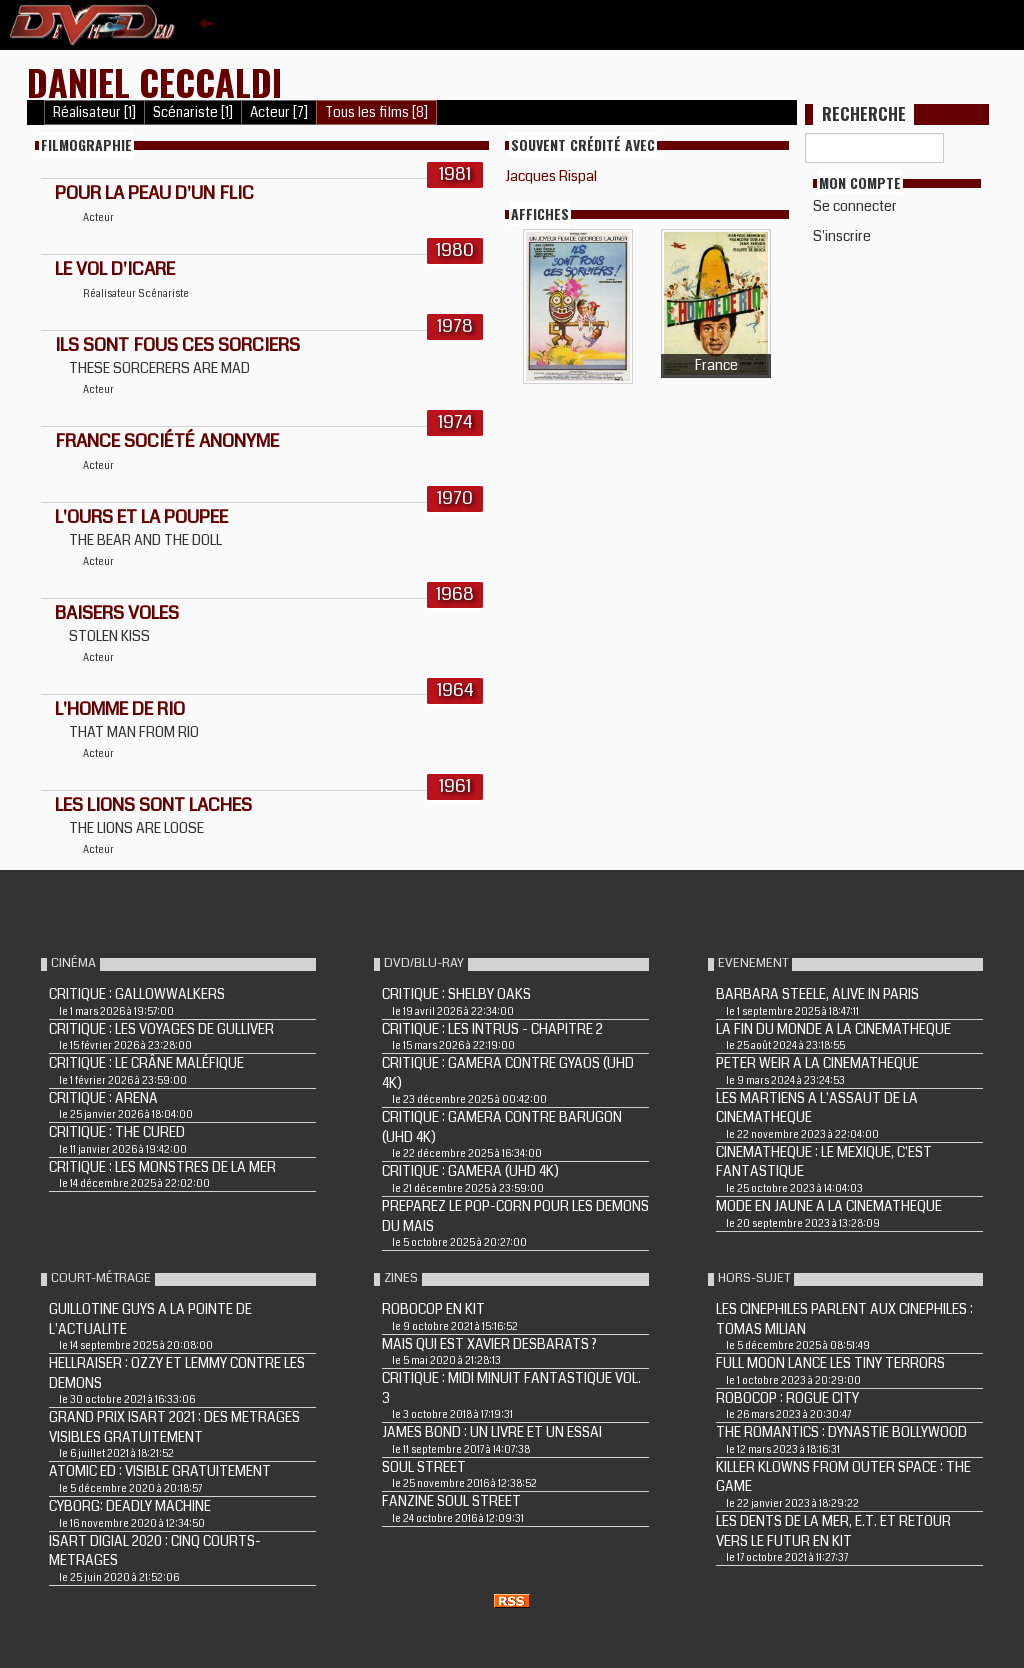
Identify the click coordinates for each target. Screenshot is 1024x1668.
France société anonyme (167, 441)
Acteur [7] (279, 112)
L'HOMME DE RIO (120, 709)
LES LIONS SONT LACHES (153, 805)
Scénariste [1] (193, 112)
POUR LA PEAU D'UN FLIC (154, 193)
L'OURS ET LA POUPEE (141, 517)
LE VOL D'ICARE (115, 269)
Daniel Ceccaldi (154, 81)
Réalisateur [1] (94, 112)
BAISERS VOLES (117, 613)
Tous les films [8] (376, 112)
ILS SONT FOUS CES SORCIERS (177, 345)
